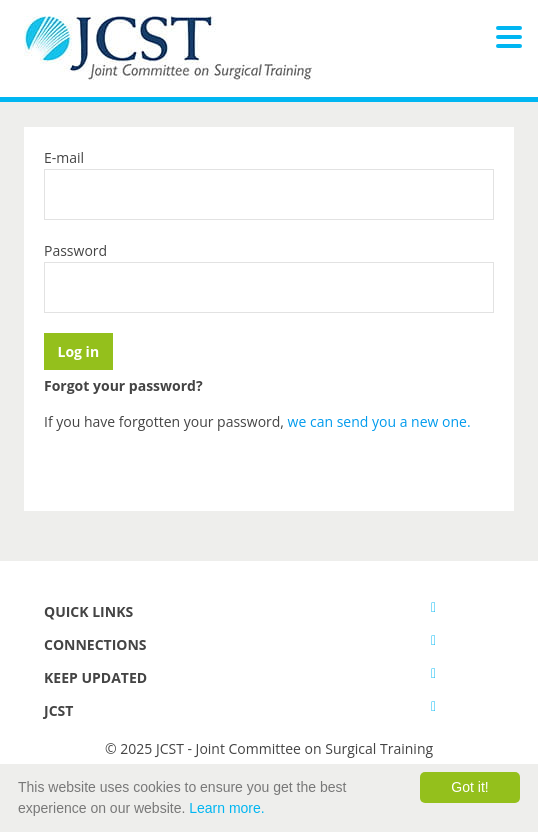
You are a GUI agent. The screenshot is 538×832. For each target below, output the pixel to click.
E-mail (64, 157)
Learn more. (226, 808)
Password (75, 250)
